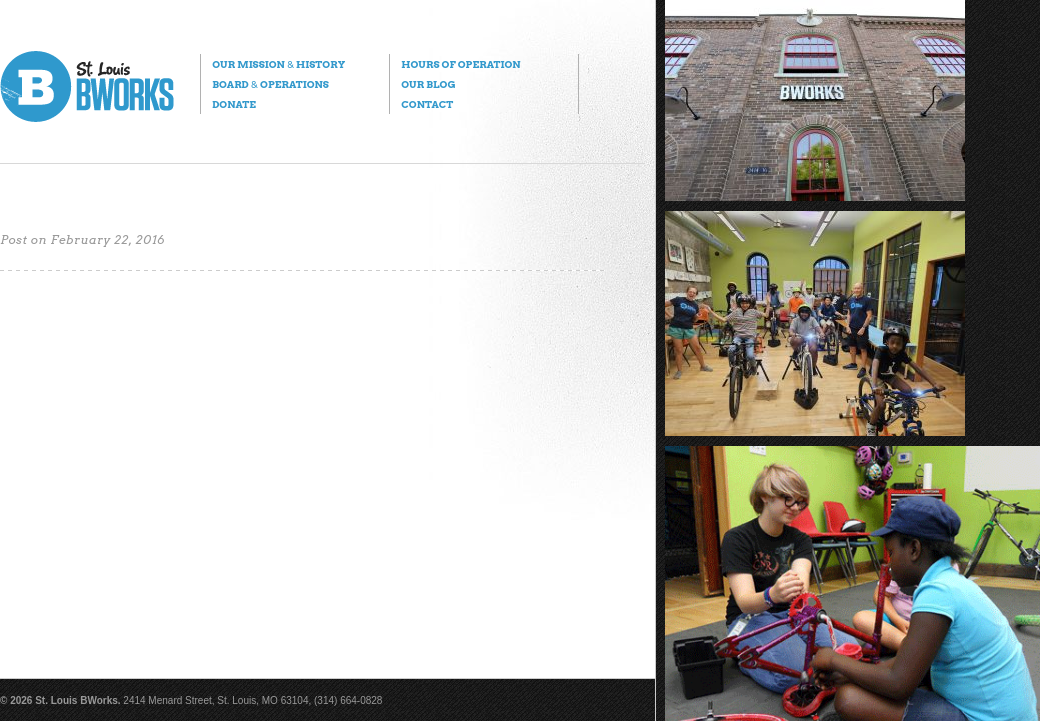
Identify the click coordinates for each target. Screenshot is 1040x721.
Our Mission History (278, 64)
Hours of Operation (460, 64)
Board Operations (270, 84)
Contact (427, 104)
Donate (234, 104)
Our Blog (428, 84)
